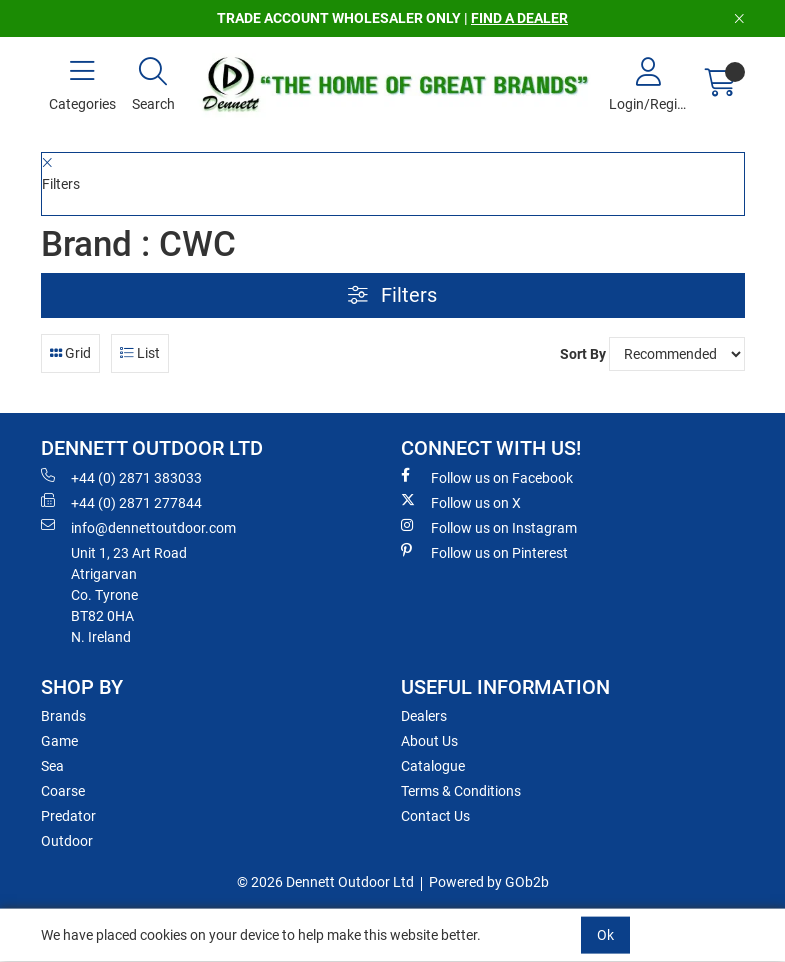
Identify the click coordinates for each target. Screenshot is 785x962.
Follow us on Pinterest (484, 552)
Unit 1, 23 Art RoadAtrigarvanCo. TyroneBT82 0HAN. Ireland (129, 595)
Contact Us (435, 816)
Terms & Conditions (461, 791)
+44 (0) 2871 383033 (121, 477)
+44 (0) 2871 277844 (121, 502)
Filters (392, 295)
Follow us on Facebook (487, 477)
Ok (605, 935)
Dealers (424, 716)
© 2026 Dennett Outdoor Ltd (325, 882)
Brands (63, 716)
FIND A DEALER (519, 18)
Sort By (583, 354)
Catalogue (433, 766)
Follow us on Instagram (489, 527)
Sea (52, 766)
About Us (429, 741)
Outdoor (67, 841)
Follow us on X (461, 502)
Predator (68, 816)
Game (59, 741)
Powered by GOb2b (489, 882)
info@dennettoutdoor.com (138, 527)
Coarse (63, 791)
